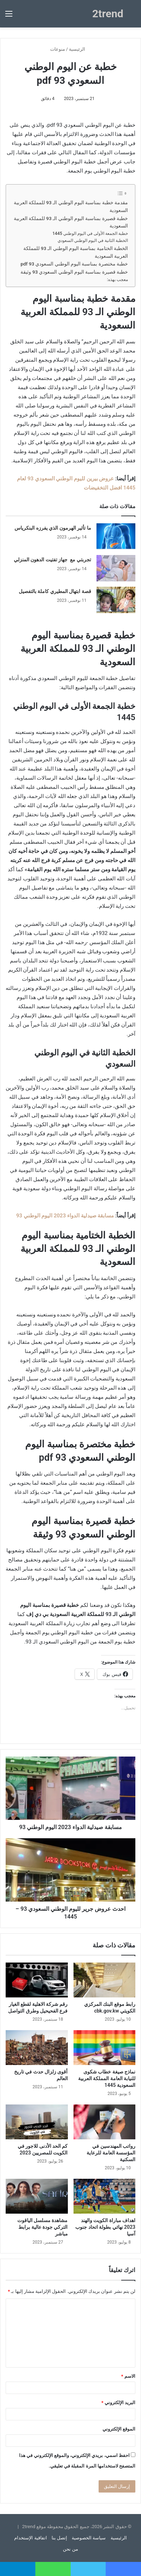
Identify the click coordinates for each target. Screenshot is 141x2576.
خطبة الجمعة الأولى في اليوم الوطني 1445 (90, 233)
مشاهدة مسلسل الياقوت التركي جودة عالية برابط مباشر (42, 2227)
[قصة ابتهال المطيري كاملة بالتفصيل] (115, 600)
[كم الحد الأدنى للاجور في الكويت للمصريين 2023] (37, 2121)
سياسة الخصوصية (89, 2537)
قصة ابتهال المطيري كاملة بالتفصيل (55, 591)
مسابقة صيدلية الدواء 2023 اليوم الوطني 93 (65, 1215)
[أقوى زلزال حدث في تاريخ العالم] (37, 2047)
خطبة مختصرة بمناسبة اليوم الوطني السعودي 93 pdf (74, 264)
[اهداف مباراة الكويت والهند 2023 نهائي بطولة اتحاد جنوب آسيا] (105, 2196)
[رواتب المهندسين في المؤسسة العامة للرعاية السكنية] (105, 2121)
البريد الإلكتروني (118, 2402)
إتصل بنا (59, 2537)
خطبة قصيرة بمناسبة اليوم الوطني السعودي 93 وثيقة (74, 272)
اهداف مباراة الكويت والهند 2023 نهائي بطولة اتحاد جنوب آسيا (105, 2227)
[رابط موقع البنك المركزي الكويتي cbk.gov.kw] (105, 1980)
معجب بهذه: (117, 279)
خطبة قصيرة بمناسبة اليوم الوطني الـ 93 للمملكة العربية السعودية (71, 222)
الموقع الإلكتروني (118, 2429)
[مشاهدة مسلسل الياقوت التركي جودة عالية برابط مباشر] (37, 2196)
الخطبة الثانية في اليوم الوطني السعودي (93, 240)
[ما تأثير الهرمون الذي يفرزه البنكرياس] (115, 536)
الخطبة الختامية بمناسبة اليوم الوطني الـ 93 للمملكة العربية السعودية (75, 252)
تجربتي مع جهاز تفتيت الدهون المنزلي (52, 559)
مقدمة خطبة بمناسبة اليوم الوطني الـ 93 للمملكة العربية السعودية (71, 206)
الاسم (128, 2376)
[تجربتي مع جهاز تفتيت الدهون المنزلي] (115, 568)
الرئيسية (80, 49)
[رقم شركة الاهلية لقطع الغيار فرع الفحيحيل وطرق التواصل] (37, 1980)
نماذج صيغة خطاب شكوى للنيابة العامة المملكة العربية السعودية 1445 (106, 2078)
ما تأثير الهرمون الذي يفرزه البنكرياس (52, 528)
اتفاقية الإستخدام (30, 2537)
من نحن (70, 2549)
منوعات (57, 49)
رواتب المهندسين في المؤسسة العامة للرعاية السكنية (111, 2152)
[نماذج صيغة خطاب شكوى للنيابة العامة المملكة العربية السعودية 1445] (105, 2047)
